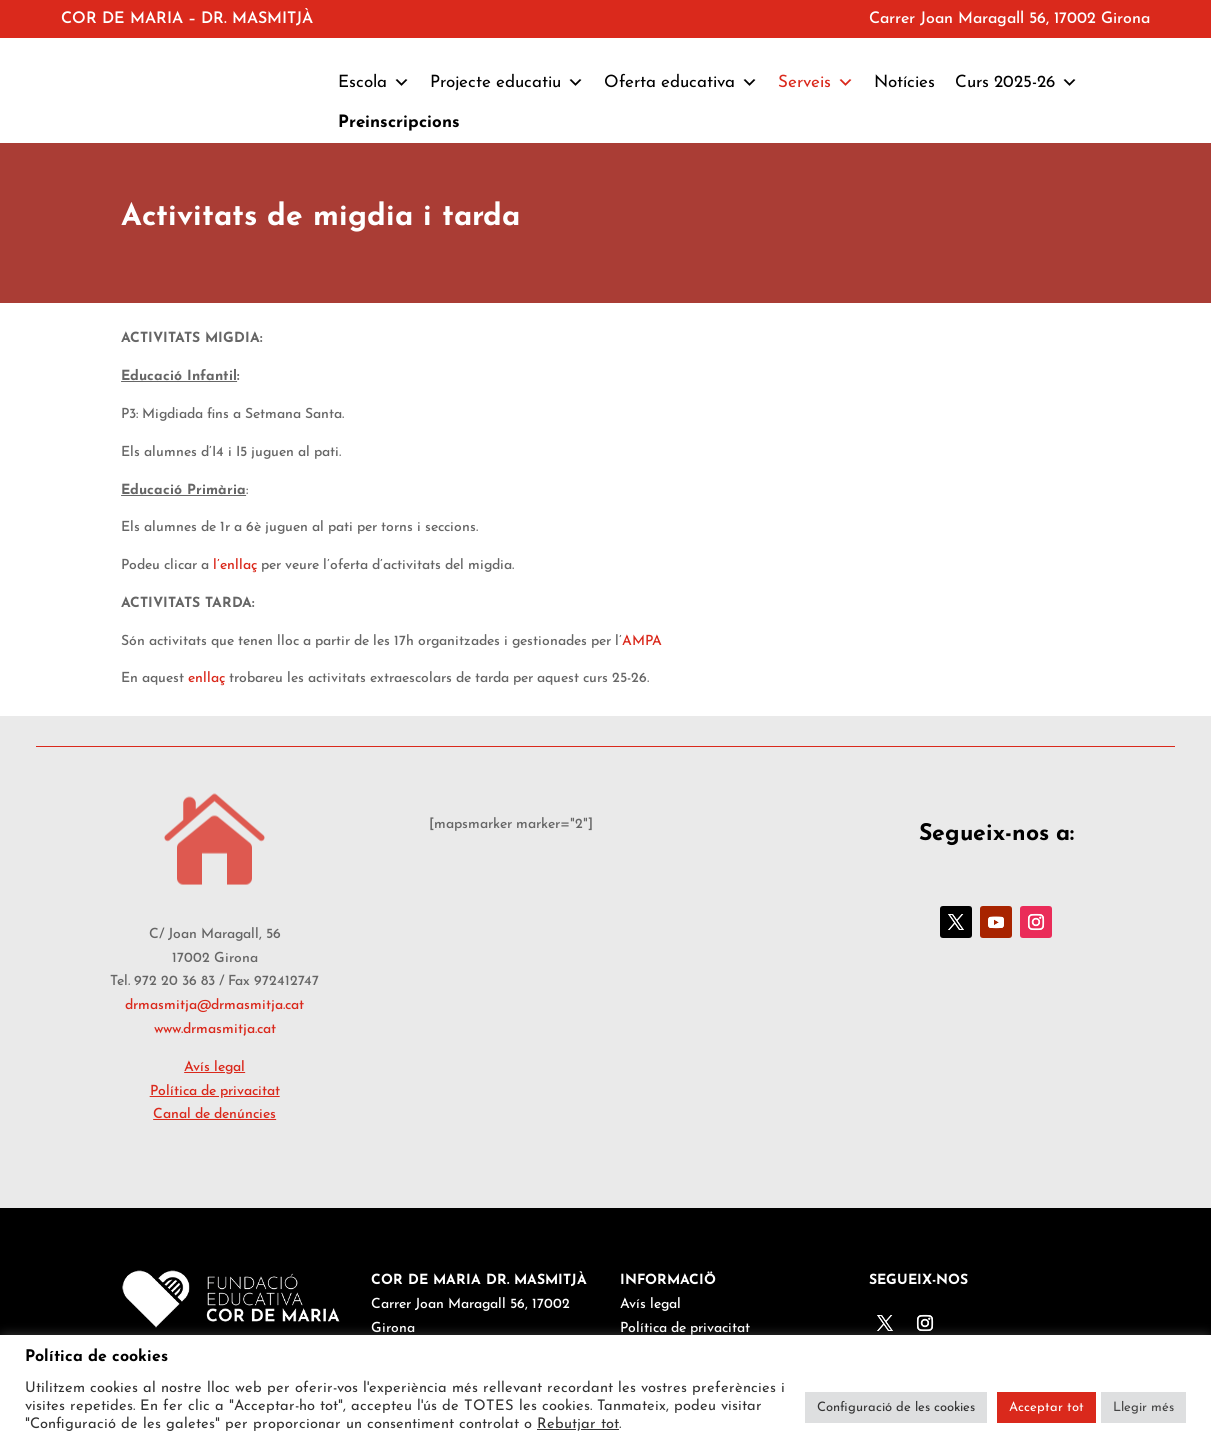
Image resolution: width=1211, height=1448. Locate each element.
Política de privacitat (215, 1091)
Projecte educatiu (507, 83)
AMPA (642, 641)
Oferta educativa (681, 83)
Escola (374, 83)
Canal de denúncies (214, 1114)
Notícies (904, 82)
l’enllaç (235, 565)
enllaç (206, 678)
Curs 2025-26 (1016, 83)
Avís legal (214, 1067)
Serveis (816, 83)
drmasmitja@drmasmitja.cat (214, 1005)
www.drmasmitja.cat (215, 1029)
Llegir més (1143, 1407)
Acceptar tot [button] (1046, 1407)
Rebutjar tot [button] (578, 1424)
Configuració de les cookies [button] (896, 1407)
